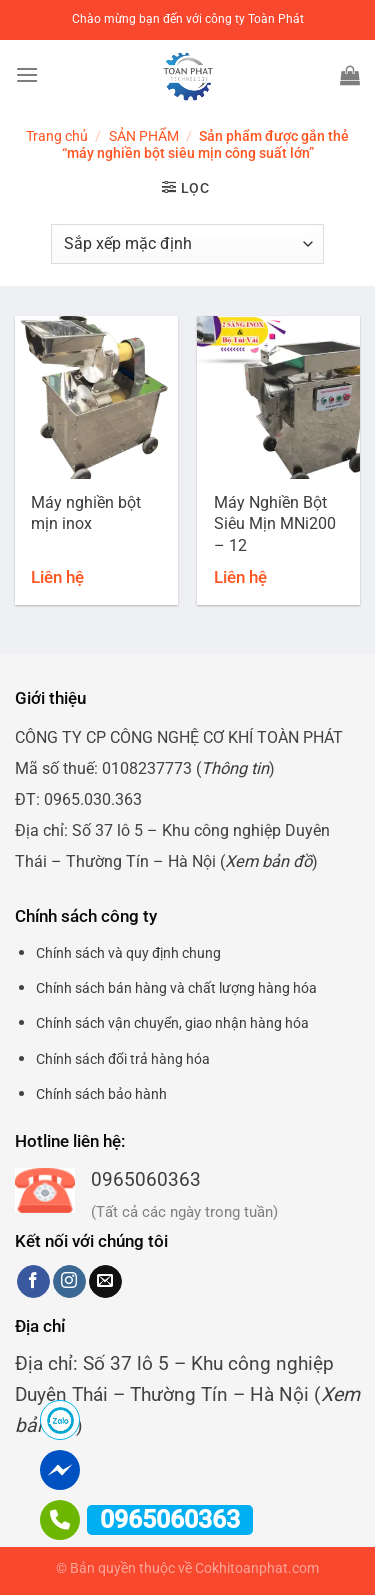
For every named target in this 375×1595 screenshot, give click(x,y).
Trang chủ (57, 136)
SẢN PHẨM (144, 136)
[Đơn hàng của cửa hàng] (187, 244)
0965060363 (146, 1179)
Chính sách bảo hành (101, 1094)
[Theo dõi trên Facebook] (33, 1282)
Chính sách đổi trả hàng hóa (123, 1059)
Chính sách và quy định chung (128, 953)
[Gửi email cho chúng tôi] (105, 1282)
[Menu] (27, 74)
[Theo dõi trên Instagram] (69, 1282)
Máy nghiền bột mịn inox (86, 513)
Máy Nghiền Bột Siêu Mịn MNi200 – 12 (275, 524)
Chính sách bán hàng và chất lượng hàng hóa (176, 988)
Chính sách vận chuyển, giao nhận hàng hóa (172, 1023)
